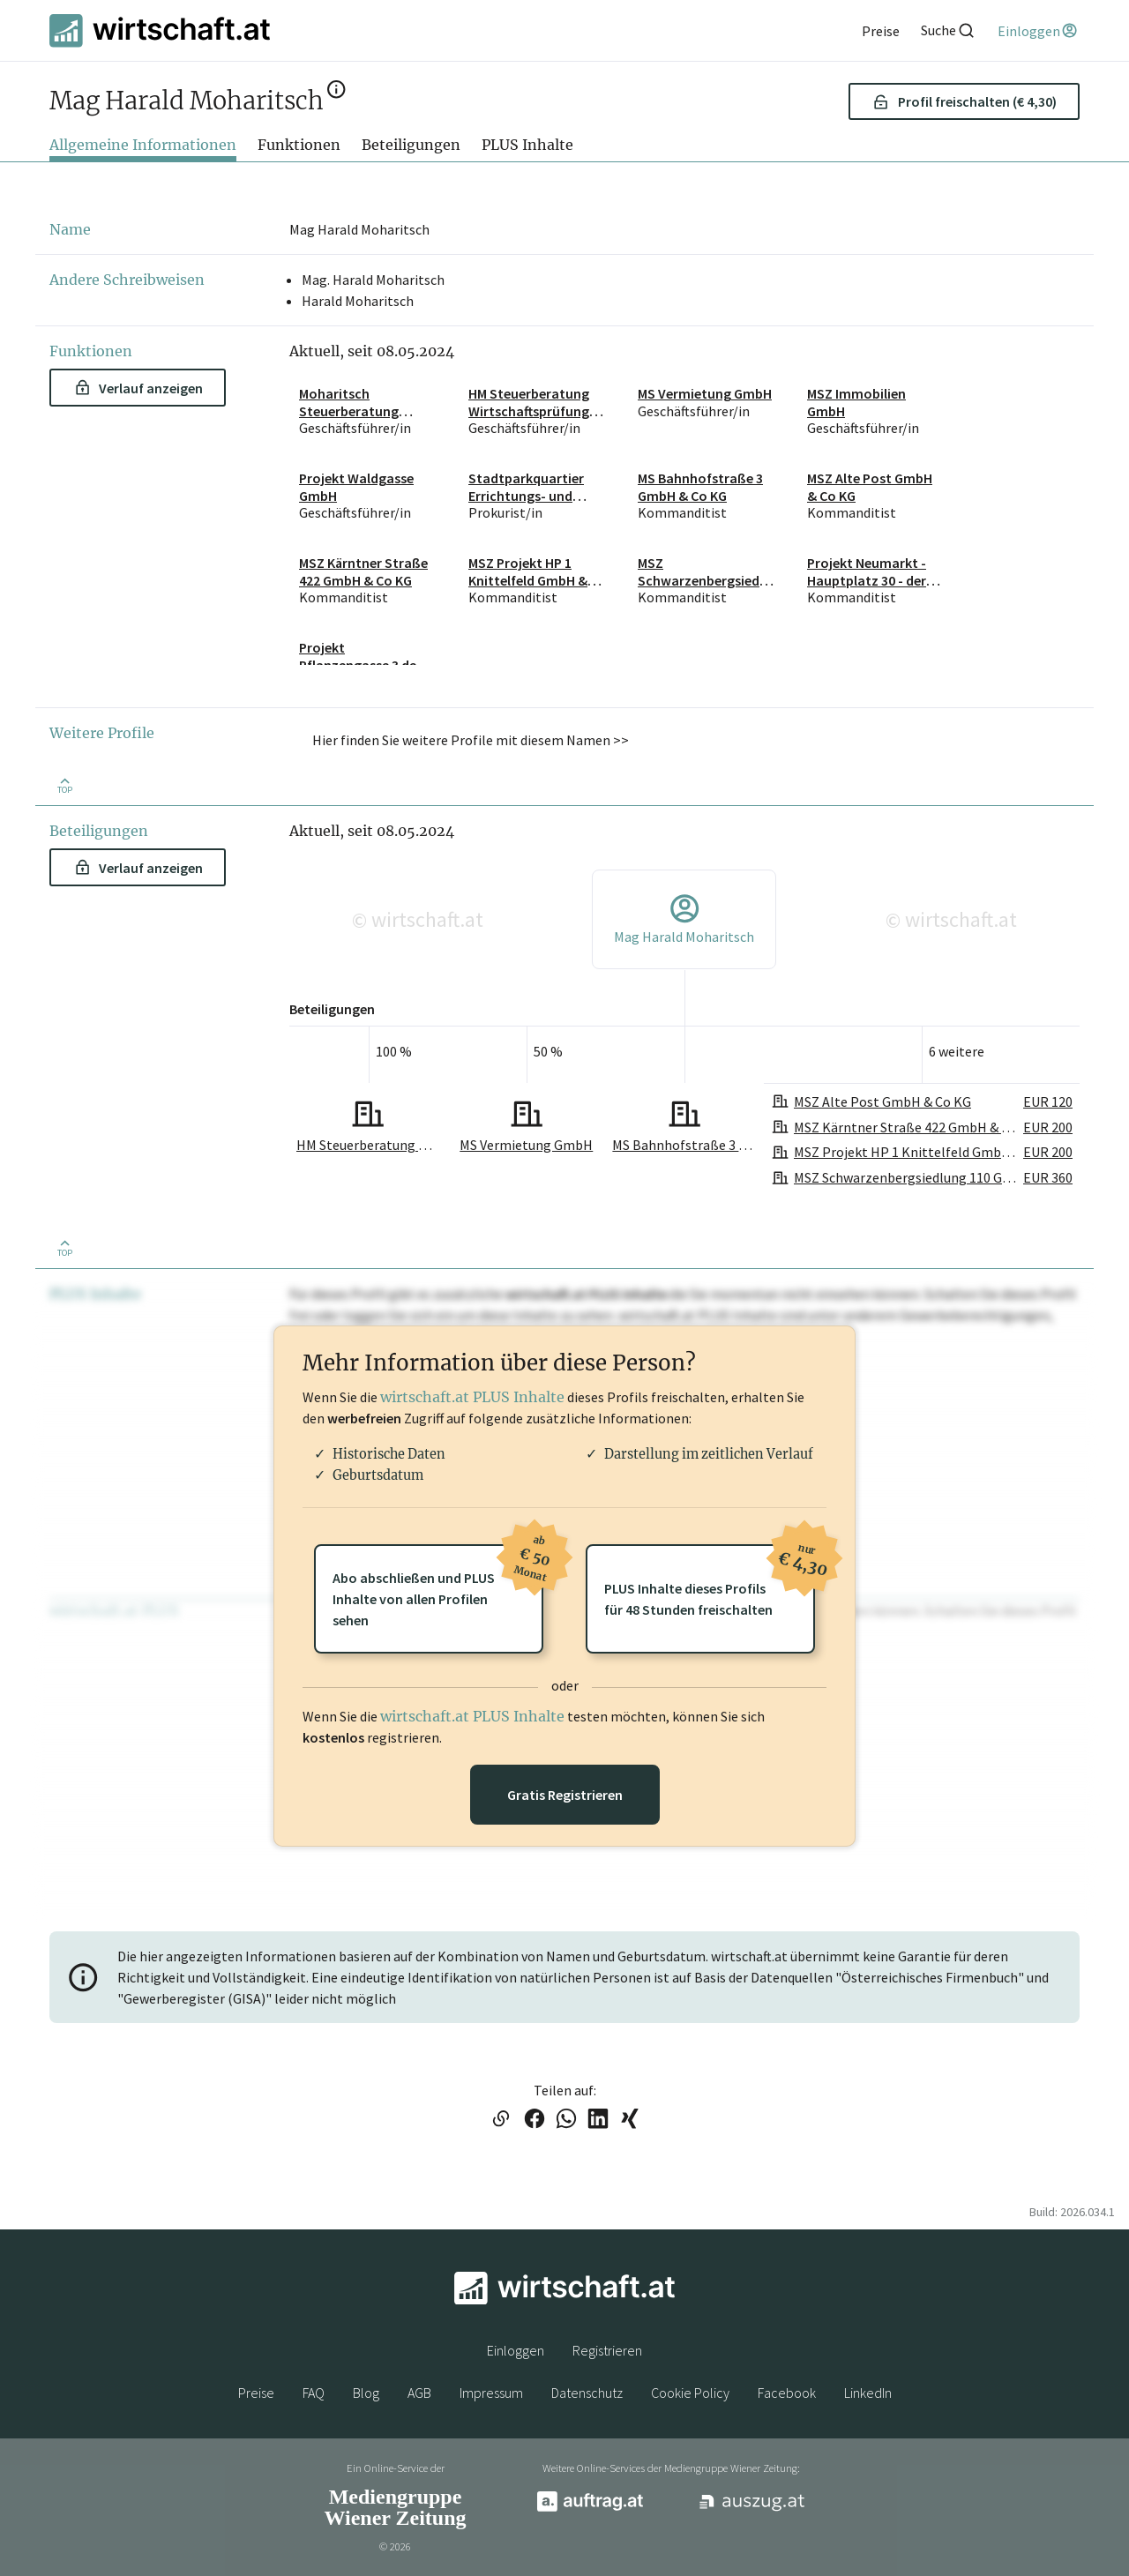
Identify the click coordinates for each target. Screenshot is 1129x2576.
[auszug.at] (752, 2508)
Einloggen (515, 2350)
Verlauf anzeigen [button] (139, 388)
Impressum (491, 2392)
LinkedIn (868, 2392)
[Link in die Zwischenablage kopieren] (500, 2120)
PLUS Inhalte (527, 144)
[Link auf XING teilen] (630, 2120)
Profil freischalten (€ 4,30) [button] (964, 101)
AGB (419, 2392)
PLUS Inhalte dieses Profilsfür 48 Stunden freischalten (709, 1581)
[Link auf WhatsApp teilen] (566, 2120)
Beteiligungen (411, 144)
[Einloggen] (1039, 30)
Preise (256, 2392)
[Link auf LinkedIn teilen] (598, 2120)
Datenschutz (587, 2392)
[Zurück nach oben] (64, 784)
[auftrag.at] (590, 2507)
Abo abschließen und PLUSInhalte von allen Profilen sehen (438, 1586)
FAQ (314, 2392)
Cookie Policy (690, 2392)
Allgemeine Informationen (142, 144)
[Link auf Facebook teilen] (534, 2120)
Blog (366, 2392)
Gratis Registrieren (565, 1794)
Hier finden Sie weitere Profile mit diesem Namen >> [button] (470, 740)
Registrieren (607, 2350)
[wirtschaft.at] (159, 30)
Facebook (787, 2392)
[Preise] (881, 30)
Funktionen (299, 144)
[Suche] (948, 30)
